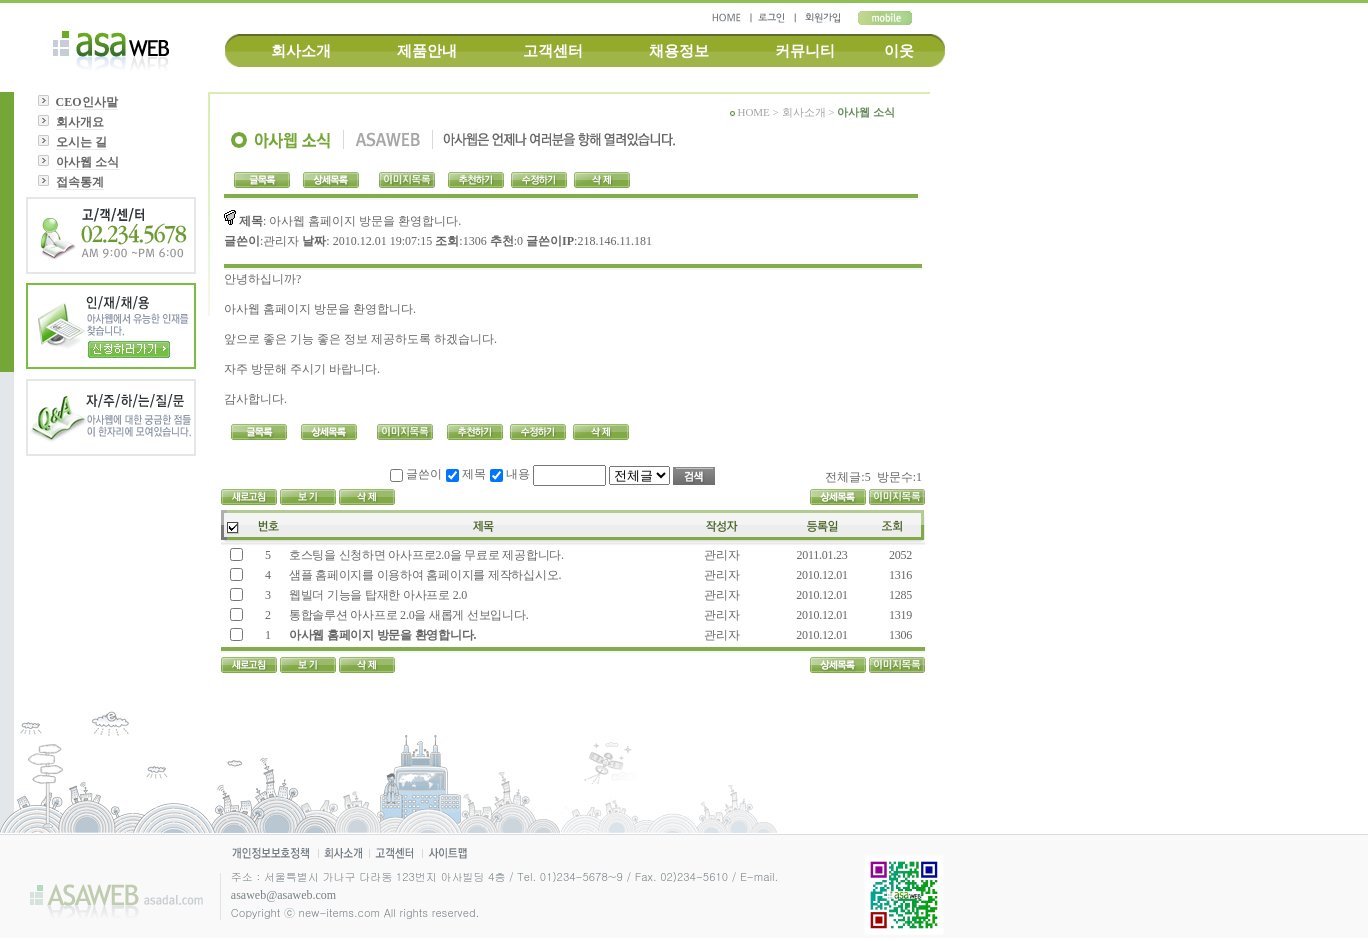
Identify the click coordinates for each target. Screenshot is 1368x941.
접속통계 (80, 182)
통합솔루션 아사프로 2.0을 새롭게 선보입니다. (407, 615)
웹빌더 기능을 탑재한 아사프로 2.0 (376, 595)
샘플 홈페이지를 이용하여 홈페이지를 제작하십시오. (423, 575)
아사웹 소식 (87, 162)
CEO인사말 (87, 102)
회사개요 (80, 122)
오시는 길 (81, 142)
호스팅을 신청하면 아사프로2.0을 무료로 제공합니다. (425, 555)
